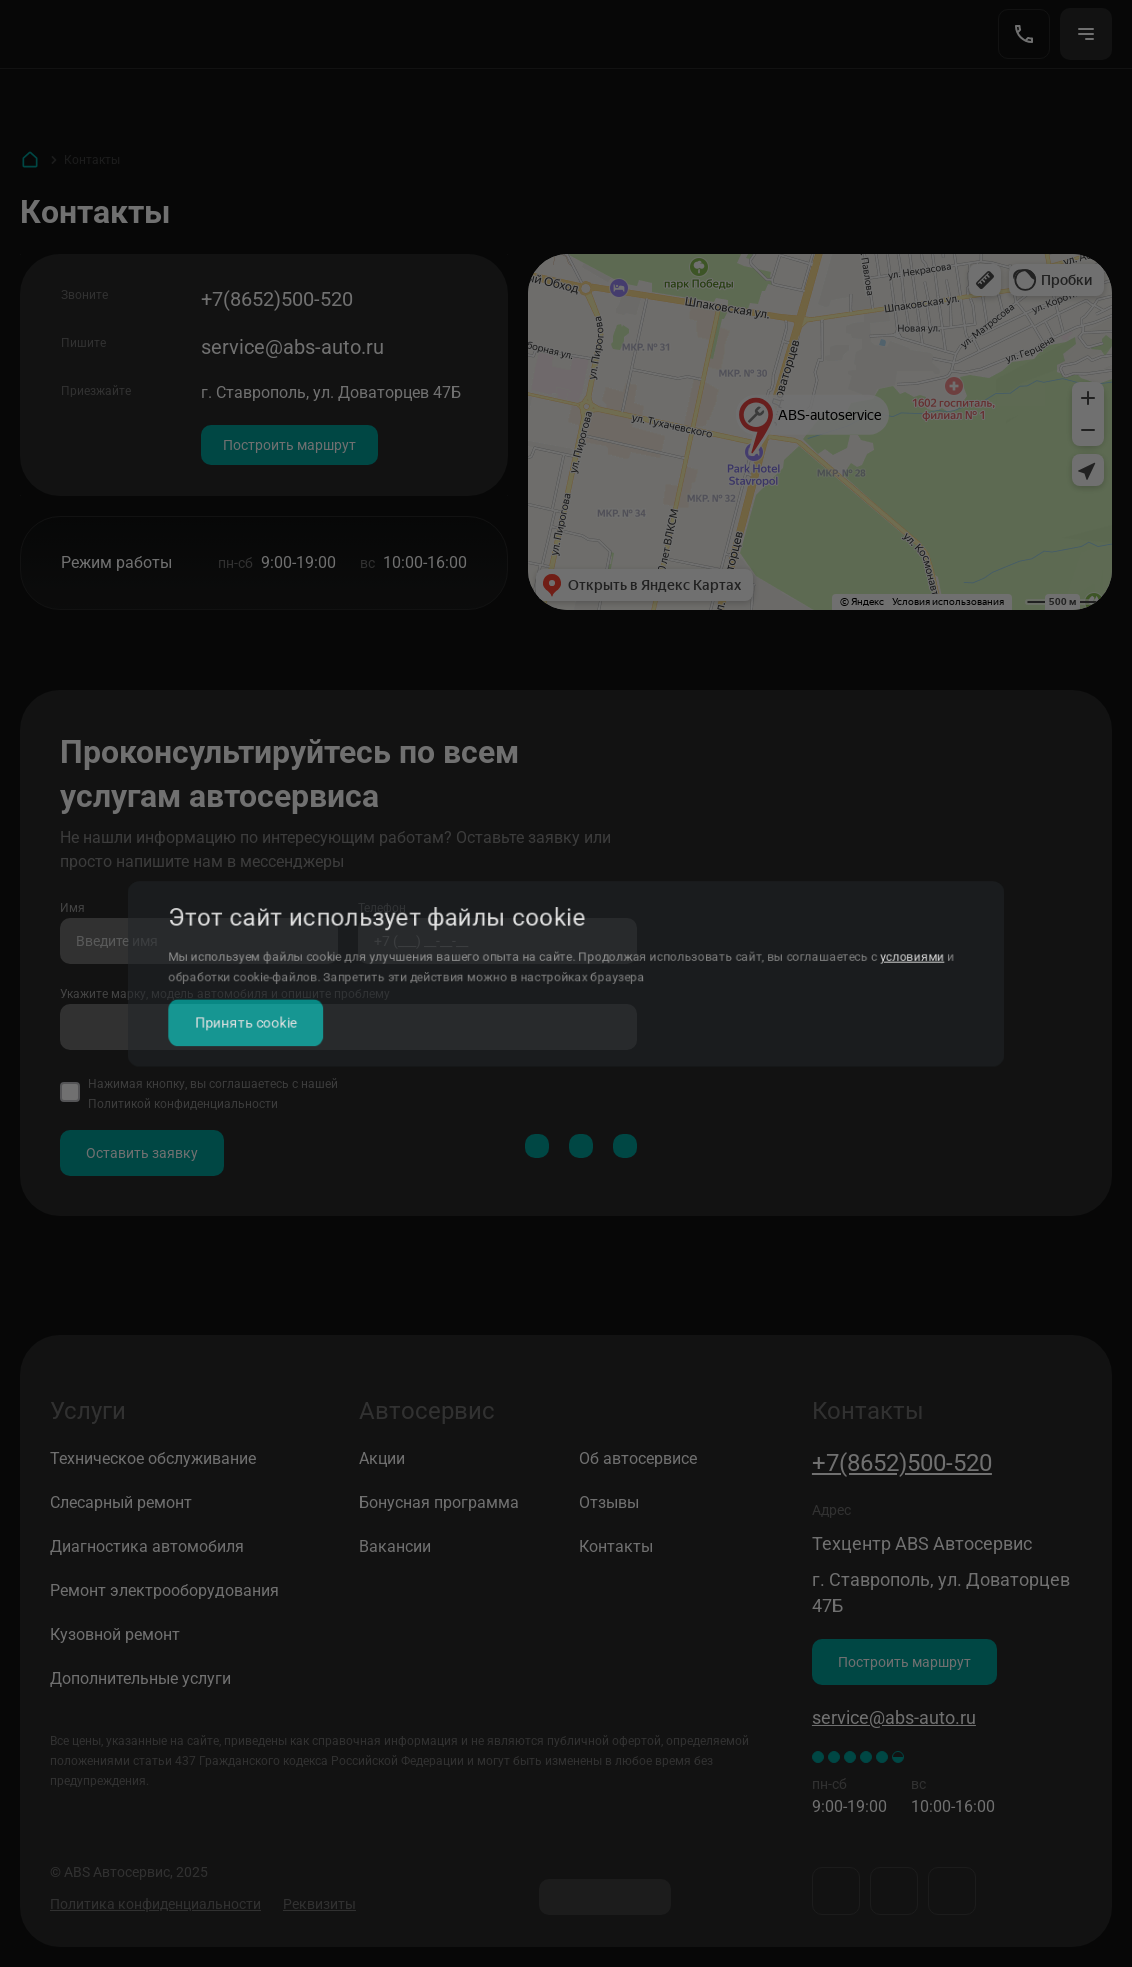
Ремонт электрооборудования (164, 1590)
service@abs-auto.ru (292, 347)
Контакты (616, 1546)
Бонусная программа (439, 1502)
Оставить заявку (142, 1153)
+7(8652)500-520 (277, 299)
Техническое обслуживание (153, 1458)
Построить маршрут (289, 445)
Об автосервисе (638, 1458)
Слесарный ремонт (121, 1502)
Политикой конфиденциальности (183, 1104)
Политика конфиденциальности (155, 1904)
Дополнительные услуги (140, 1678)
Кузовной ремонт (115, 1634)
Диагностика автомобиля (147, 1546)
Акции (382, 1458)
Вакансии (395, 1546)
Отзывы (609, 1502)
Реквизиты (319, 1904)
